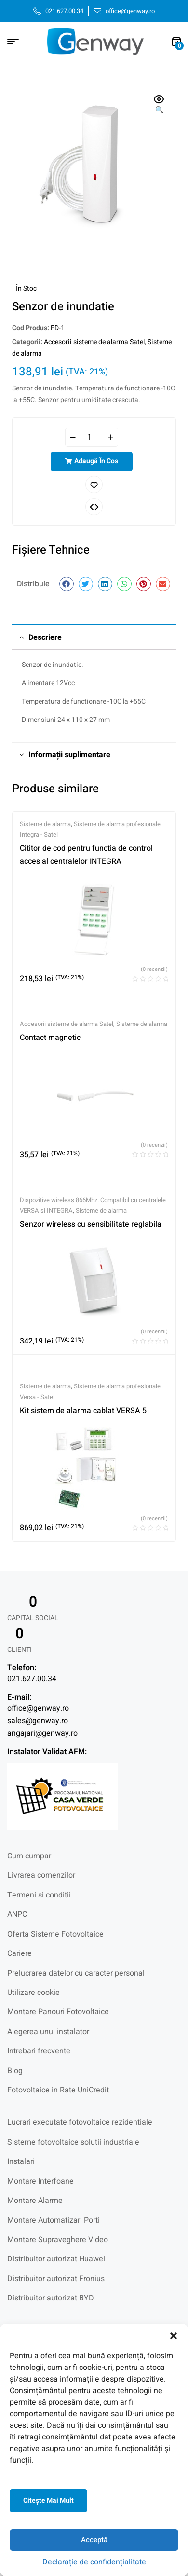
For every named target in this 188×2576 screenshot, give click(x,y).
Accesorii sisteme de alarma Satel (94, 342)
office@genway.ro (38, 1708)
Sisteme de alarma (45, 824)
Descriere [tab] (45, 637)
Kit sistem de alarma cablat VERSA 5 (83, 1410)
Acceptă (94, 2539)
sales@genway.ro (37, 1721)
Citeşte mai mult (48, 2500)
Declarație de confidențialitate (94, 2562)
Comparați (94, 506)
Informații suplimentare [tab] (69, 755)
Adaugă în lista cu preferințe (94, 484)
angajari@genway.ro (42, 1733)
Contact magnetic (50, 1037)
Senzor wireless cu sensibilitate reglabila (90, 1224)
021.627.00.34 (31, 1679)
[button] (173, 2336)
